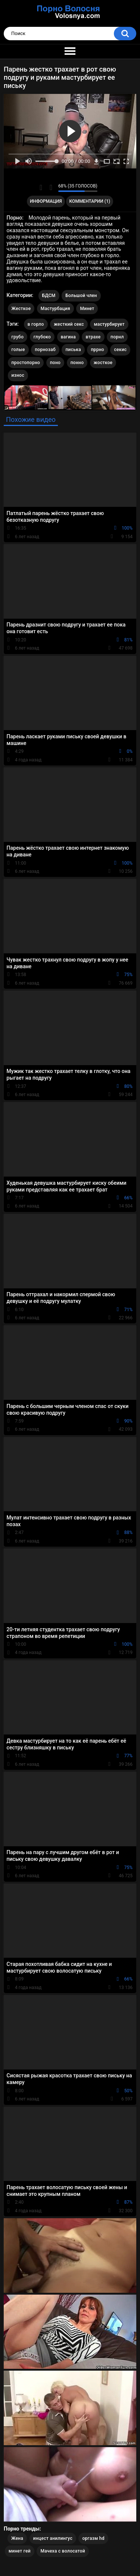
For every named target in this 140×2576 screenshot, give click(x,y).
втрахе (92, 337)
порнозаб (45, 349)
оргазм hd (93, 2538)
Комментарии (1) (89, 201)
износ (18, 375)
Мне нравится (41, 187)
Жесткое (21, 308)
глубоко (42, 337)
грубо (18, 337)
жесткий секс (69, 324)
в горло (36, 324)
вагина (68, 337)
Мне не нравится (51, 187)
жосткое (103, 362)
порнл (117, 337)
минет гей (20, 2551)
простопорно (26, 362)
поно (55, 362)
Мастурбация (55, 308)
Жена (17, 2538)
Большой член (81, 295)
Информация (46, 201)
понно (77, 362)
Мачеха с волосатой (62, 2551)
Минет (87, 308)
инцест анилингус (52, 2538)
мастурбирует (109, 324)
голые (18, 349)
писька (73, 349)
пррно (97, 349)
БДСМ (49, 295)
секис (120, 349)
